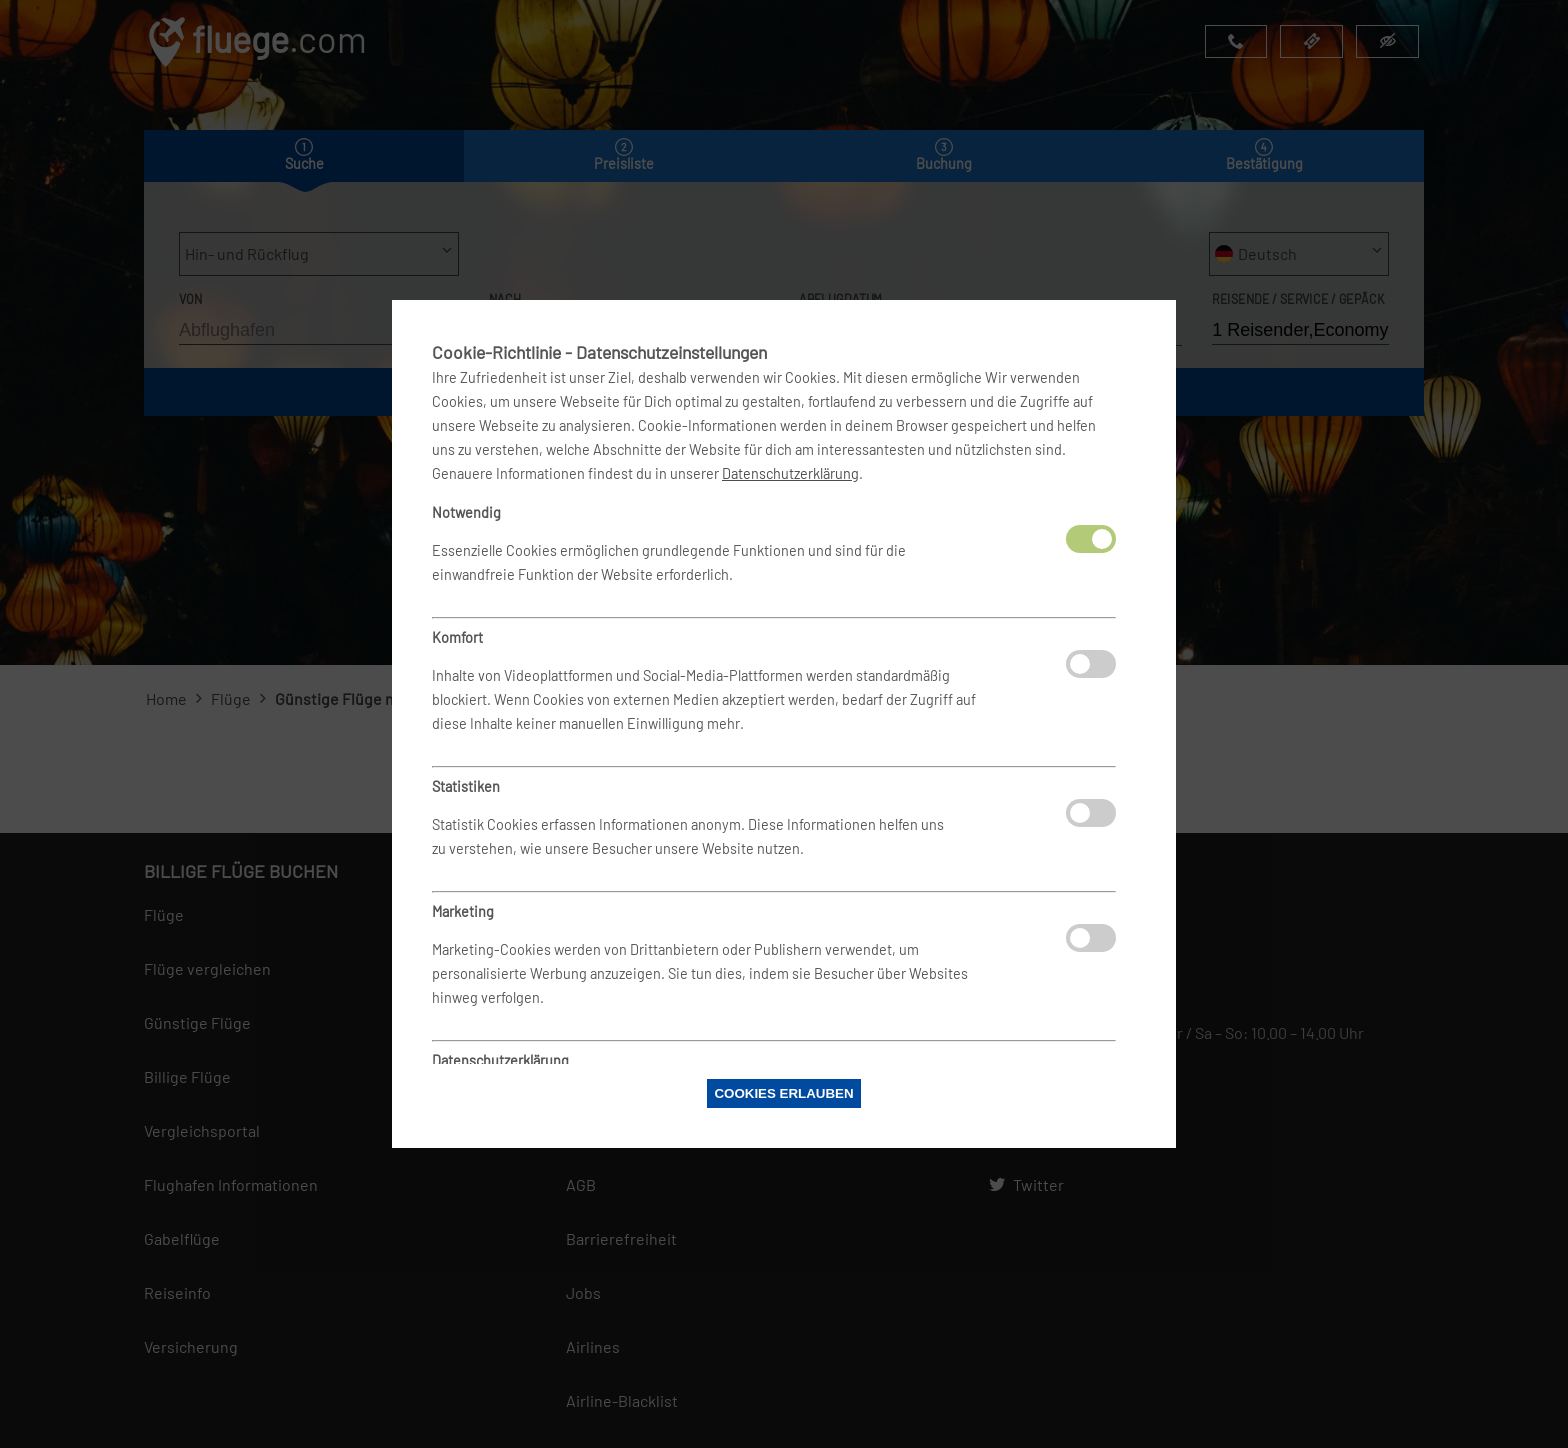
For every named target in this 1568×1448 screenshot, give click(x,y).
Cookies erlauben (783, 1093)
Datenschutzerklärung (790, 473)
